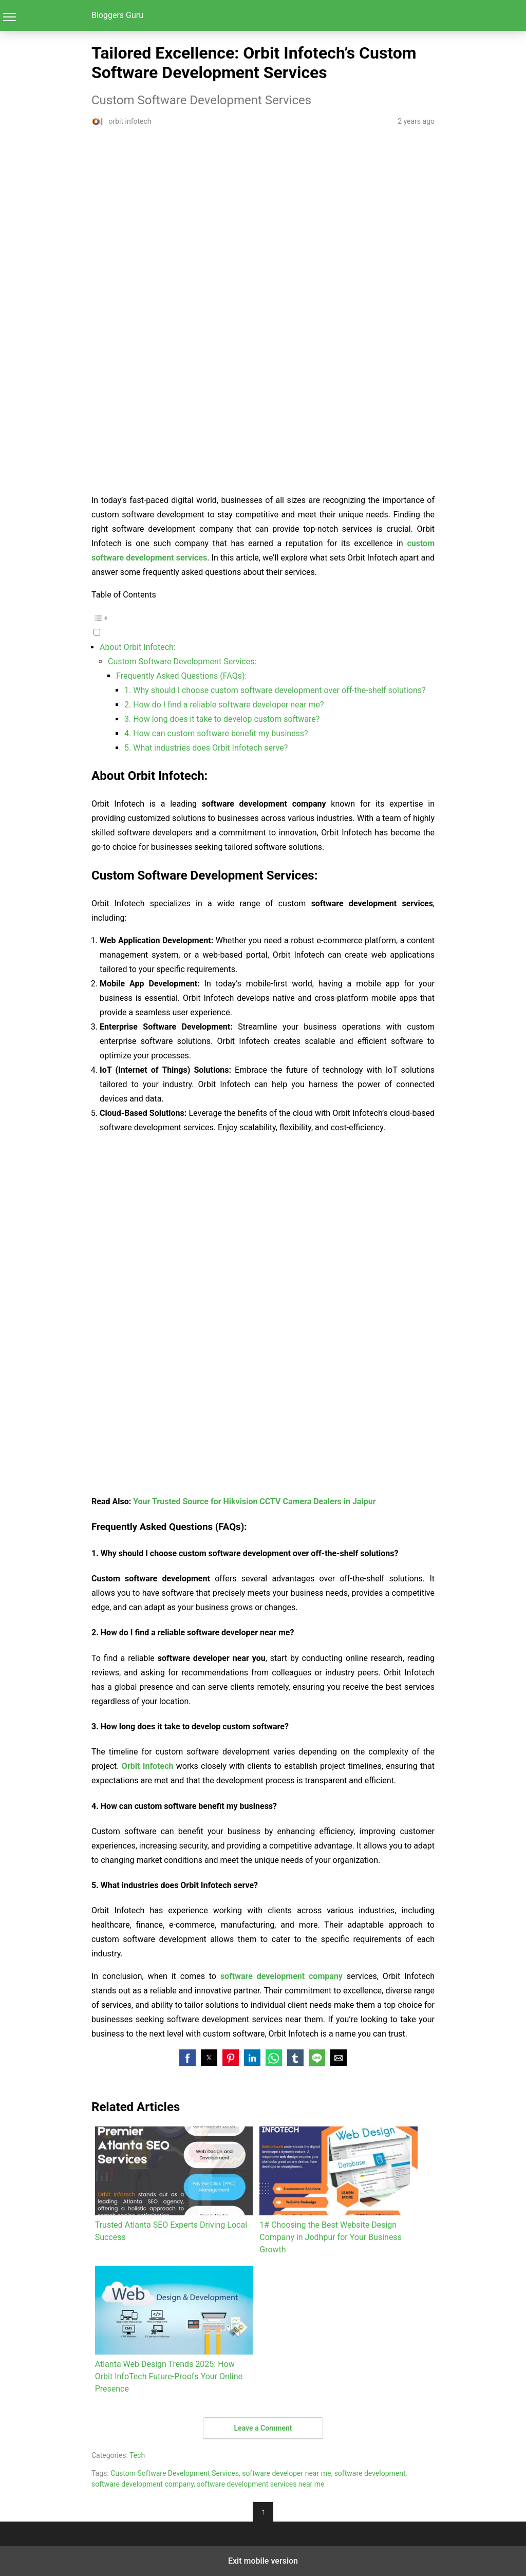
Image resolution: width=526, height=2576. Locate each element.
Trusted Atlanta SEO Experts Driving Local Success (174, 2184)
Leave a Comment (263, 2428)
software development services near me (260, 2484)
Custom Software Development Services (174, 2473)
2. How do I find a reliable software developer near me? (224, 705)
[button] (263, 624)
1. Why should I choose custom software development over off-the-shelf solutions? (275, 690)
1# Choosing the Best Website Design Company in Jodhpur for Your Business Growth (338, 2190)
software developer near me (286, 2473)
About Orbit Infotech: (138, 647)
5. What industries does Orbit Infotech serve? (206, 748)
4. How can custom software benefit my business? (216, 733)
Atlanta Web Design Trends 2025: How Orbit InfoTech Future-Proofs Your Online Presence (174, 2330)
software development (370, 2473)
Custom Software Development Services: (182, 661)
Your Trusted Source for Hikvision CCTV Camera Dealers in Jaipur (254, 1501)
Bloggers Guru (117, 15)
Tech (137, 2455)
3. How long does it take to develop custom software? (222, 719)
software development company (142, 2484)
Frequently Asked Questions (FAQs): (181, 676)
